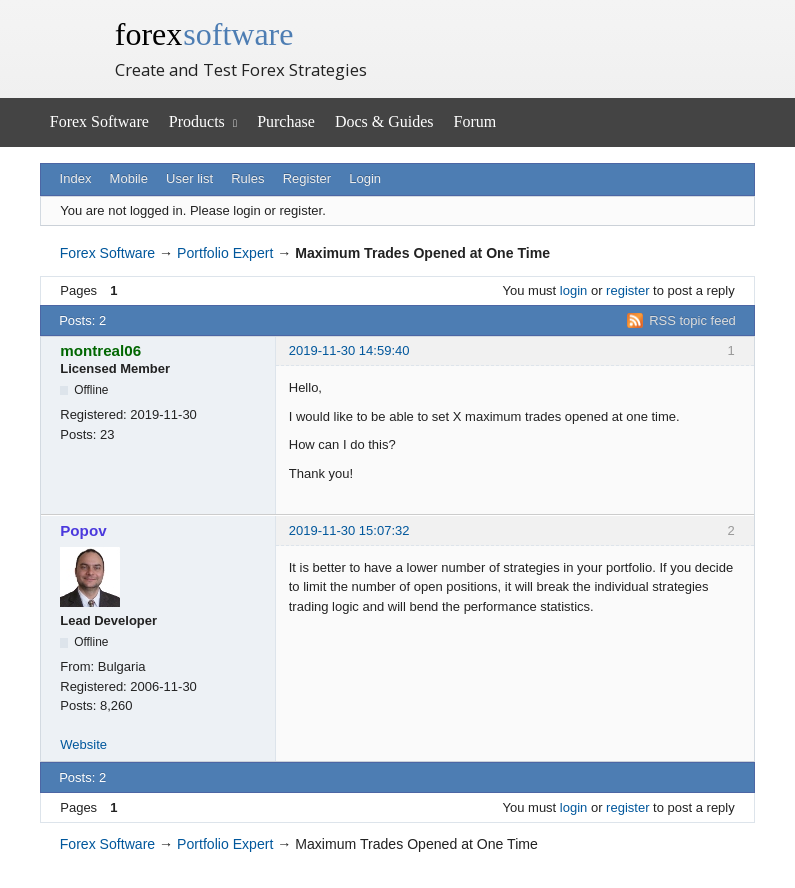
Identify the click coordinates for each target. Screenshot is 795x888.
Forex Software (99, 121)
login (573, 290)
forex (204, 34)
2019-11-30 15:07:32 (349, 530)
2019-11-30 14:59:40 (349, 350)
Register (307, 178)
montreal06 (100, 350)
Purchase (286, 121)
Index (76, 178)
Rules (247, 178)
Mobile (129, 178)
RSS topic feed (692, 320)
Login (365, 178)
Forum (475, 121)
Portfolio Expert (225, 253)
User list (189, 178)
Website (83, 744)
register (627, 290)
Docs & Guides (384, 121)
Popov (83, 530)
